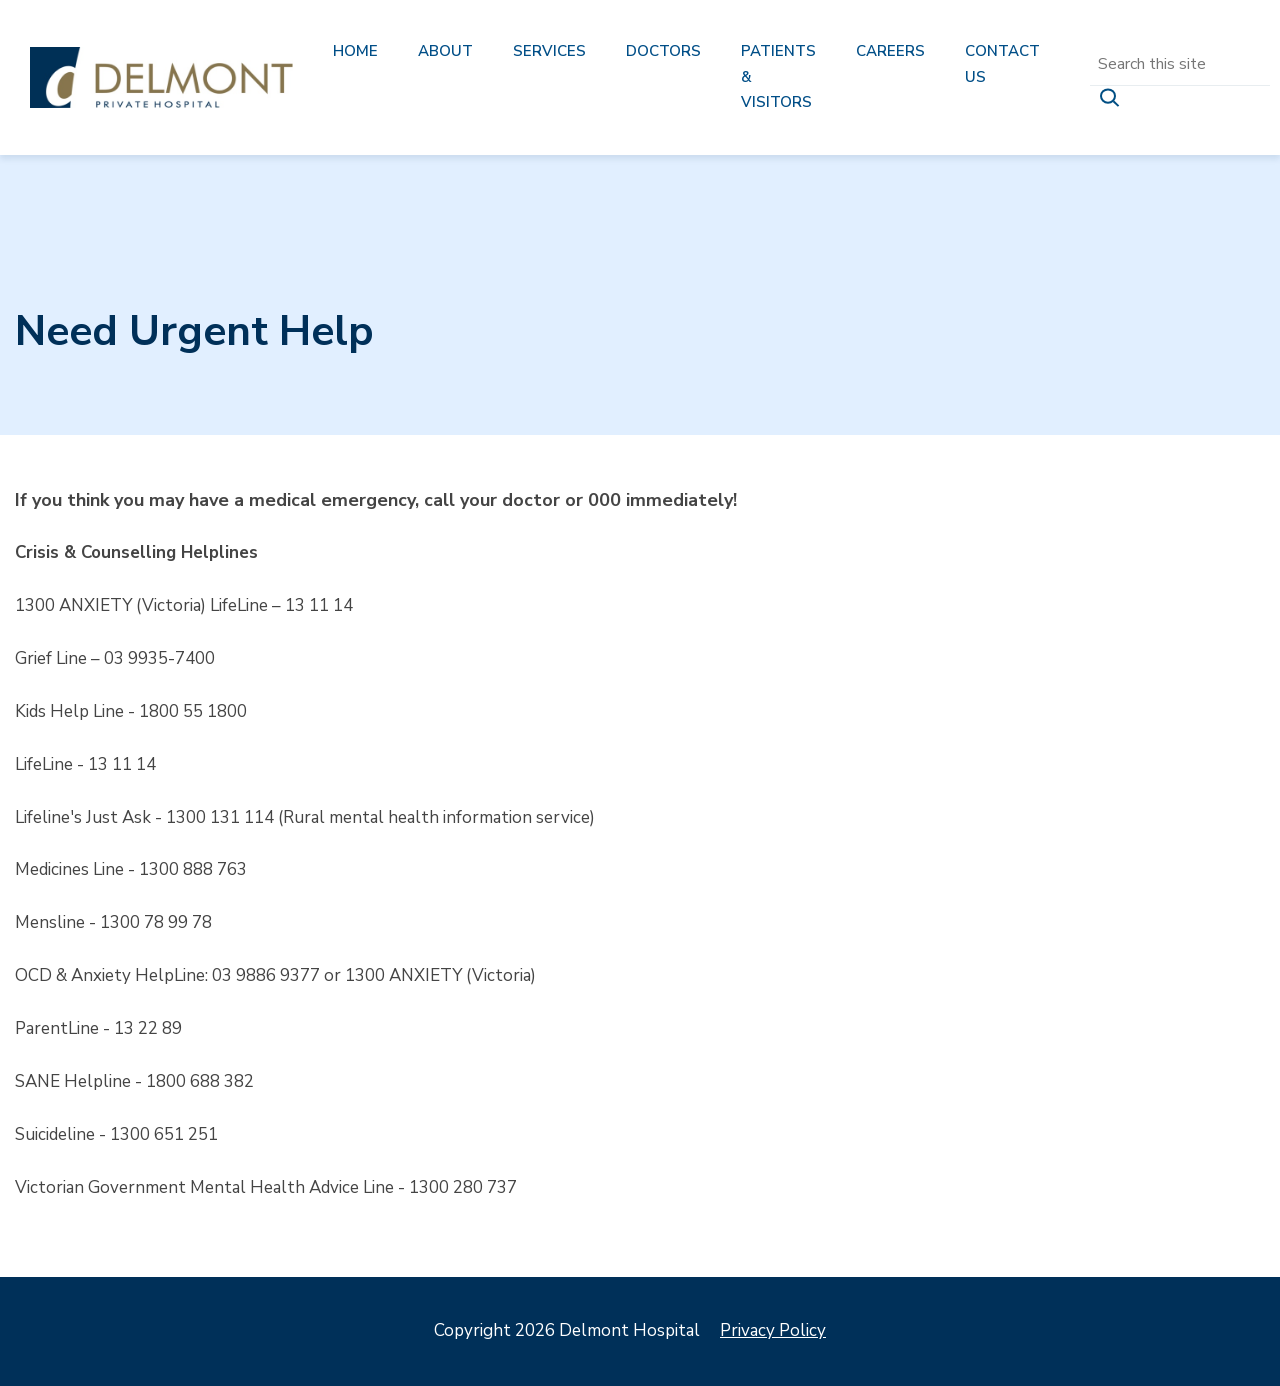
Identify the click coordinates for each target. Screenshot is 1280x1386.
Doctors (663, 51)
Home (355, 51)
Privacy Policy (773, 1330)
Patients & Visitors (778, 76)
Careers (890, 51)
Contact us (1002, 64)
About (445, 51)
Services (549, 51)
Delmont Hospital (161, 77)
